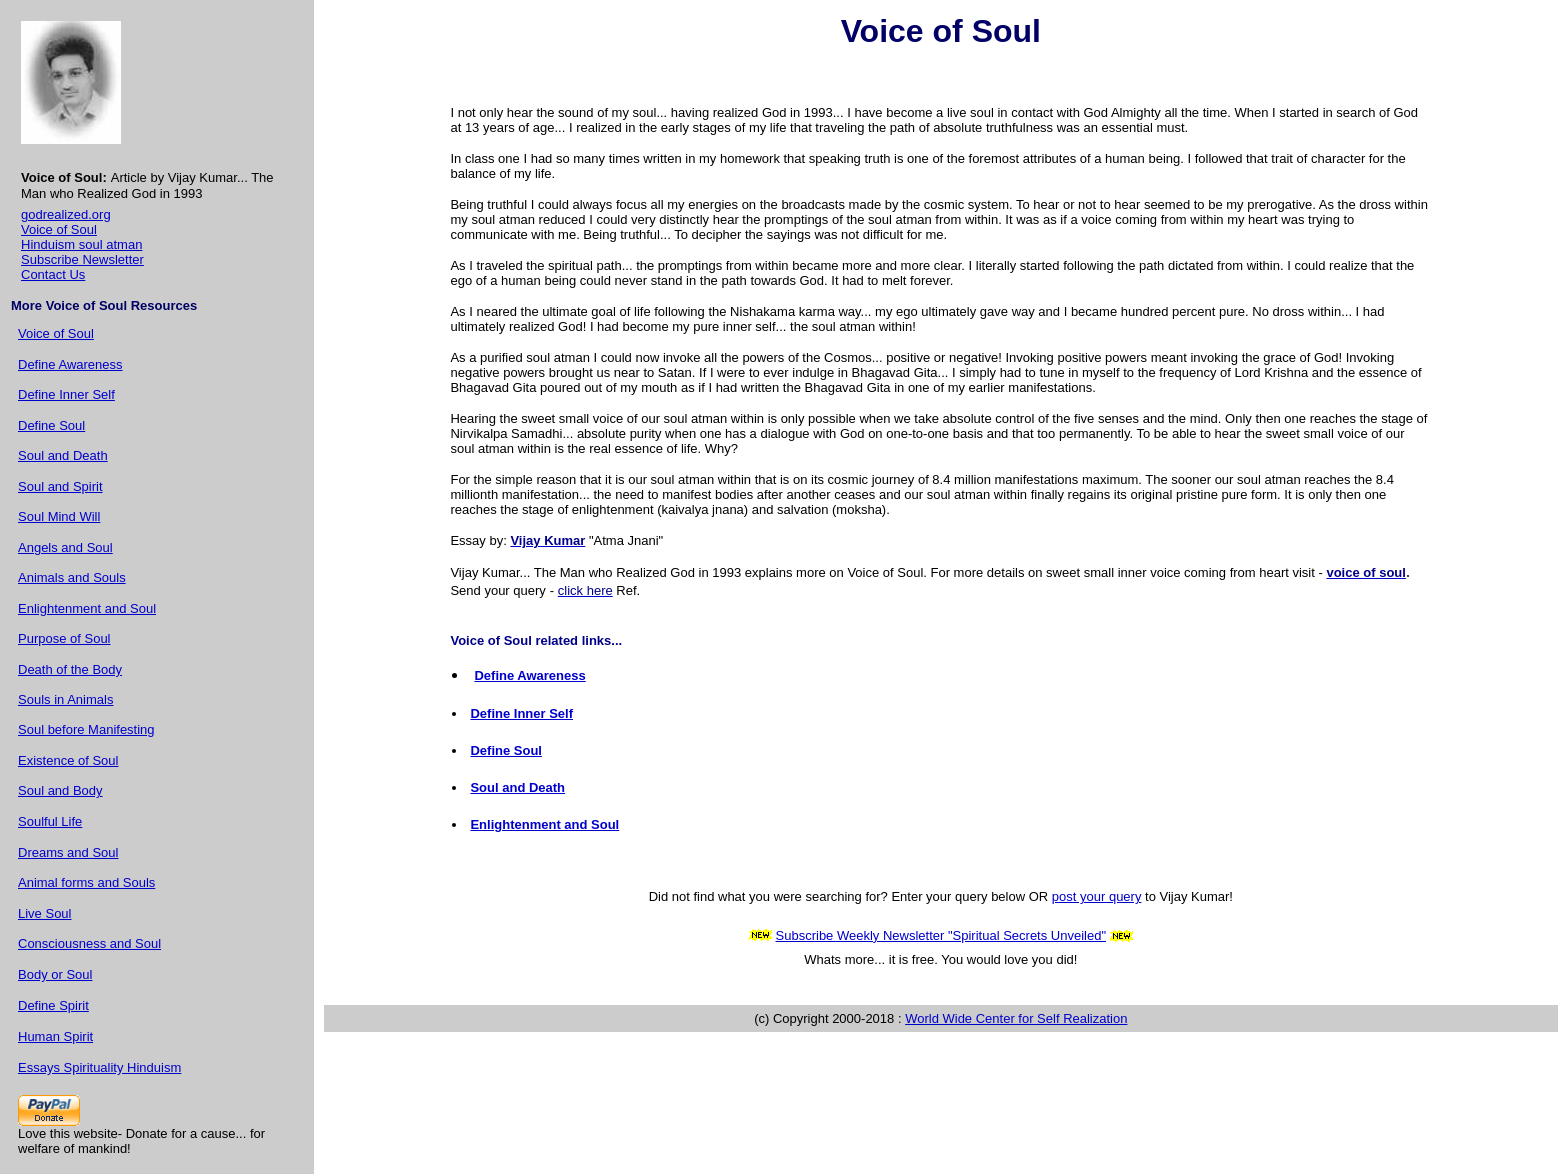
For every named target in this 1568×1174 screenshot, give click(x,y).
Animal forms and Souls (86, 882)
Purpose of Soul (64, 638)
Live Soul (44, 913)
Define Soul (51, 425)
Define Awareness (70, 364)
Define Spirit (53, 1005)
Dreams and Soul (68, 852)
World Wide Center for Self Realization (1016, 1018)
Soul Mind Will (59, 516)
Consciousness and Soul (89, 943)
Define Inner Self (66, 394)
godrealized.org (66, 214)
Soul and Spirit (60, 486)
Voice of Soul (59, 229)
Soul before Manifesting (86, 729)
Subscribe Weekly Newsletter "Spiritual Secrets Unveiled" (941, 935)
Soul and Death (63, 455)
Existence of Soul (68, 760)
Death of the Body (70, 669)
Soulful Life (50, 821)
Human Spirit (55, 1036)
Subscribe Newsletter (82, 259)
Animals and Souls (72, 577)
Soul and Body (60, 790)
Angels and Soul (65, 547)
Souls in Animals (65, 699)
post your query (1097, 896)
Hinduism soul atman (81, 244)
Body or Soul (55, 974)
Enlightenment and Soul (87, 608)
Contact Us (53, 274)
